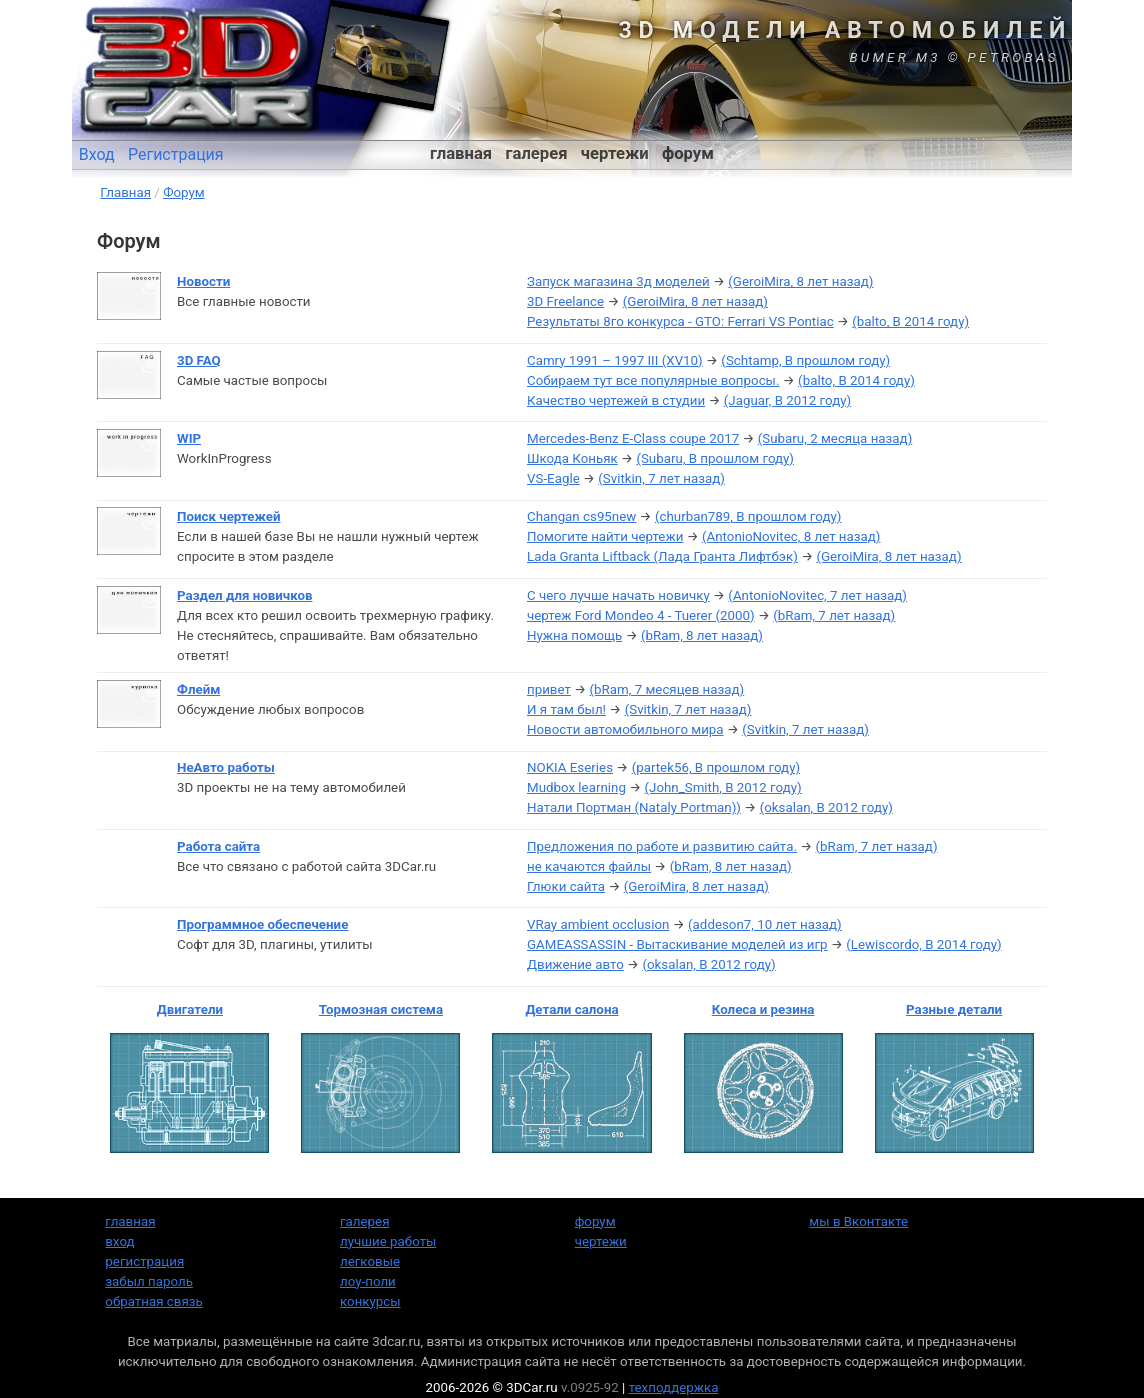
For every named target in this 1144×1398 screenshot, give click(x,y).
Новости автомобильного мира (625, 729)
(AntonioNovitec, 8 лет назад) (791, 536)
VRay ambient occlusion (598, 924)
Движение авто (575, 964)
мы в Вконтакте (858, 1221)
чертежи (615, 153)
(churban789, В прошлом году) (748, 516)
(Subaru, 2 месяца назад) (835, 438)
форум (688, 153)
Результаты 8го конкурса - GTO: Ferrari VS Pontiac (680, 321)
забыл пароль (149, 1281)
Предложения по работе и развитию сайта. (662, 846)
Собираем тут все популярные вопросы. (653, 380)
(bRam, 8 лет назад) (702, 635)
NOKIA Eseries (570, 767)
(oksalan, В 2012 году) (826, 807)
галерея (537, 153)
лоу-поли (368, 1281)
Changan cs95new (581, 516)
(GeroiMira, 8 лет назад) (800, 281)
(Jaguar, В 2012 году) (787, 400)
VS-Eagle (553, 478)
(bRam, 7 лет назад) (834, 615)
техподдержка (674, 1387)
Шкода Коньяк (572, 458)
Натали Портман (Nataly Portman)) (634, 807)
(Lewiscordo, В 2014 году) (923, 944)
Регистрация (176, 154)
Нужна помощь (574, 635)
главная (461, 153)
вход (119, 1241)
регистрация (144, 1261)
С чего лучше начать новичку (618, 595)
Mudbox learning (576, 787)
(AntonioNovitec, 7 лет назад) (817, 595)
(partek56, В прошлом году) (716, 767)
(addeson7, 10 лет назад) (765, 924)
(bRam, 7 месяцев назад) (667, 689)
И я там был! (566, 709)
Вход (97, 154)
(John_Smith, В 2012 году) (723, 787)
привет (549, 689)
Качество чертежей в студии (616, 400)
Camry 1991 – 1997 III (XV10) (615, 360)
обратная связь (153, 1301)
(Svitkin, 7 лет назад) (661, 478)
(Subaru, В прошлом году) (715, 458)
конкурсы (370, 1301)
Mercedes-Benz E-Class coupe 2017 (633, 438)
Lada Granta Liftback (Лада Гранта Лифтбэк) (662, 556)
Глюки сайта (566, 886)
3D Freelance (565, 301)
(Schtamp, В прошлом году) (805, 360)
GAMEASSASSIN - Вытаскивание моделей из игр (677, 944)
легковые (370, 1261)
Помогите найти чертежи (605, 536)
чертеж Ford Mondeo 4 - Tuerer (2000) (641, 615)
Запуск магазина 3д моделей (618, 281)
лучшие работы (388, 1241)
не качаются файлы (589, 866)
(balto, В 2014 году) (910, 321)
